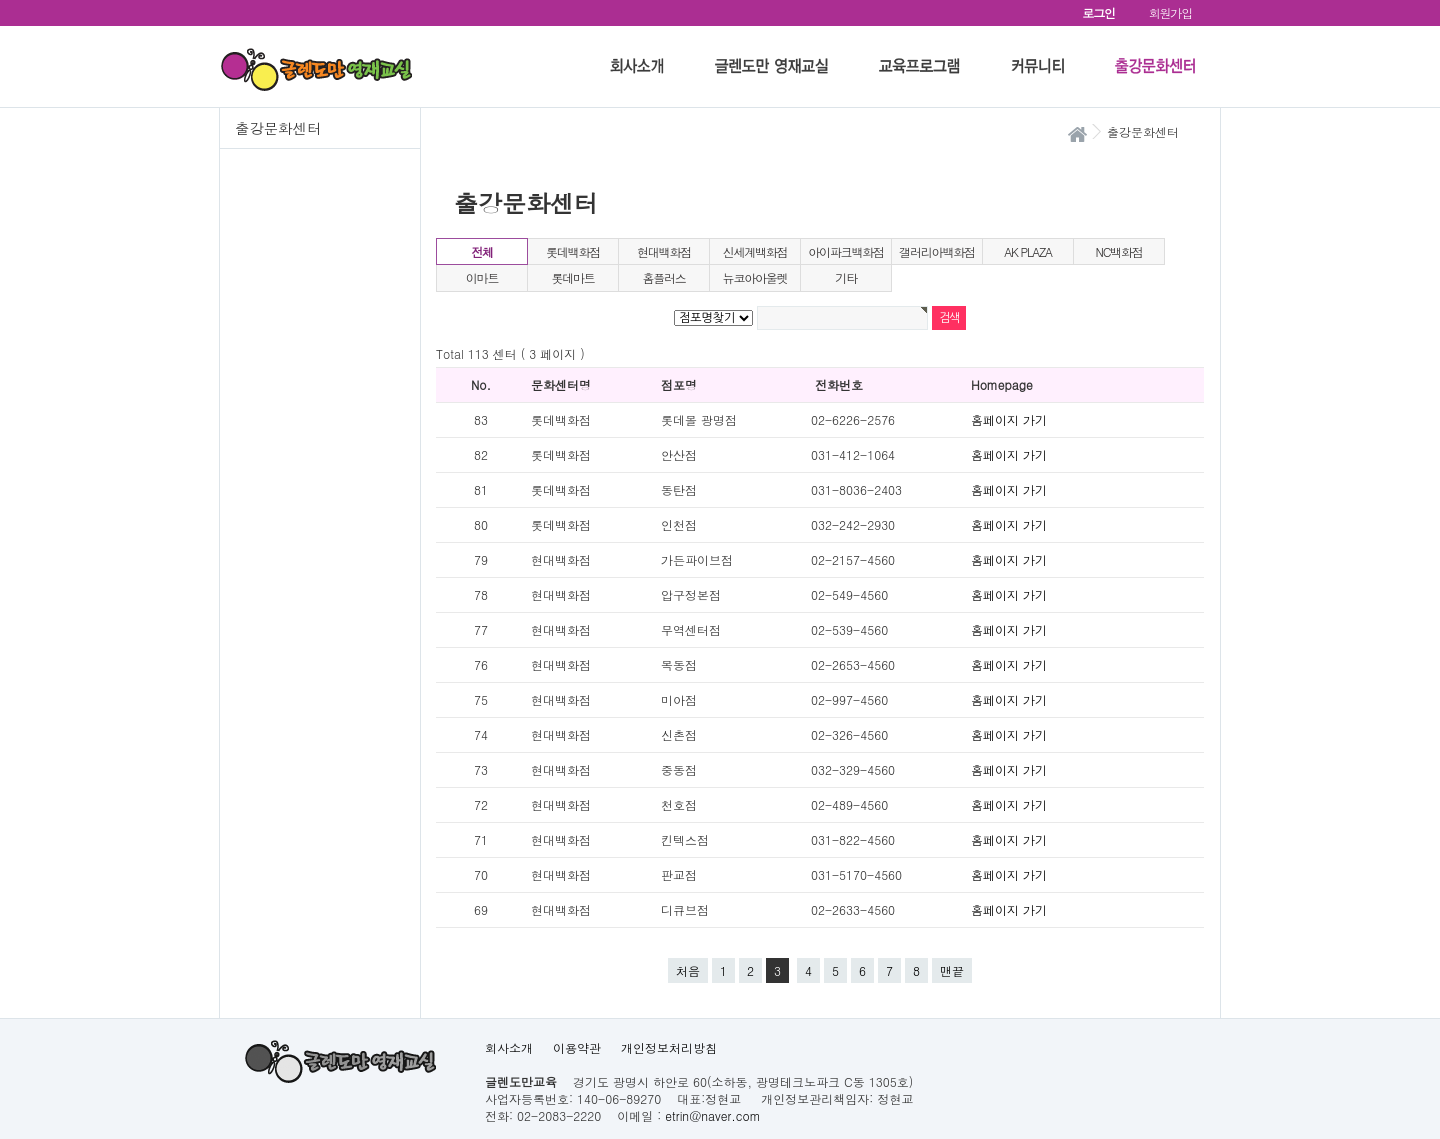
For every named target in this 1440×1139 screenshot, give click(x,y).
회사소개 (509, 1047)
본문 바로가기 (0, 0)
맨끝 (952, 970)
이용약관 (577, 1047)
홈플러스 (663, 277)
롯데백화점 (573, 251)
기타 (846, 277)
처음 (688, 970)
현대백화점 (664, 251)
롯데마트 (572, 277)
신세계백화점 (755, 251)
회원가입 (1170, 12)
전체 (482, 251)
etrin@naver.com (712, 1115)
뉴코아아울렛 (755, 277)
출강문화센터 (278, 128)
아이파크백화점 (846, 251)
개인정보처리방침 (669, 1047)
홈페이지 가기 (1009, 419)
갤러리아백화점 (937, 251)
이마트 (482, 277)
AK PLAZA (1028, 251)
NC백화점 (1118, 251)
